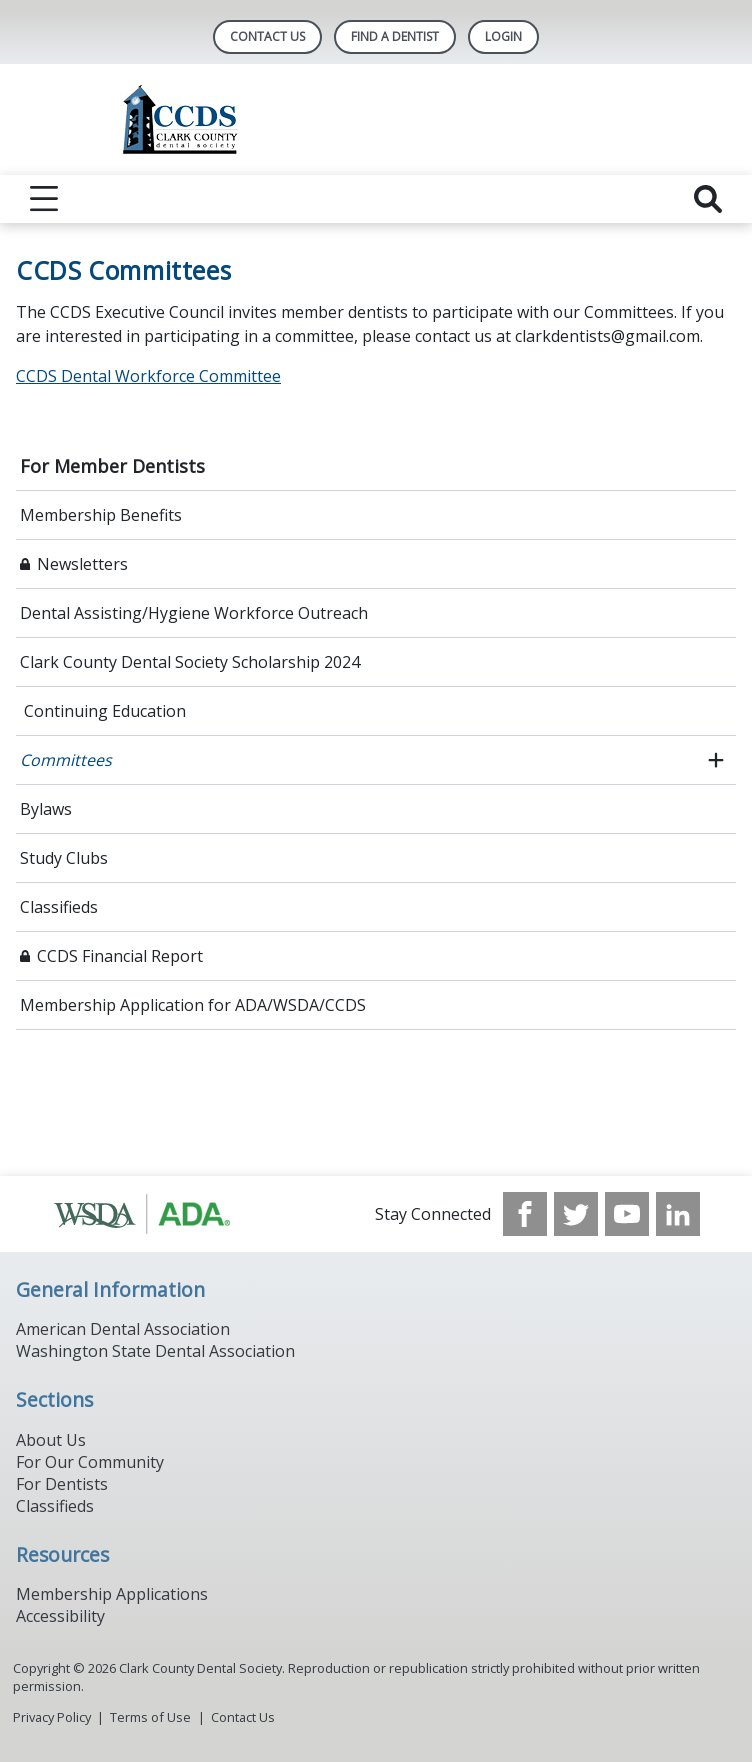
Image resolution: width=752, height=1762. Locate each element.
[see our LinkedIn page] (678, 1214)
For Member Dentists (112, 466)
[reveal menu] (44, 199)
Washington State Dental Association (155, 1351)
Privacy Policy (52, 1717)
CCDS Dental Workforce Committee (148, 376)
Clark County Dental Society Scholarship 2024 (190, 662)
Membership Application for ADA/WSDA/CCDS (193, 1005)
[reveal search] (708, 199)
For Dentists (62, 1484)
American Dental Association (123, 1329)
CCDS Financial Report (120, 956)
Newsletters (82, 564)
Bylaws (46, 809)
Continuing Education (103, 711)
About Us (51, 1440)
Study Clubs (64, 858)
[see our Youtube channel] (627, 1214)
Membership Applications (112, 1594)
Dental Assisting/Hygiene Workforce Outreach (194, 613)
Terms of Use (150, 1717)
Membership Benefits (101, 515)
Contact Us (267, 36)
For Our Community (90, 1462)
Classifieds (59, 907)
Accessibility (60, 1616)
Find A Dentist (395, 36)
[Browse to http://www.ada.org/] (153, 1214)
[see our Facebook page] (525, 1214)
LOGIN (503, 36)
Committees (66, 760)
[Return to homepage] (376, 119)
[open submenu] (716, 760)
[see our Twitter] (576, 1214)
